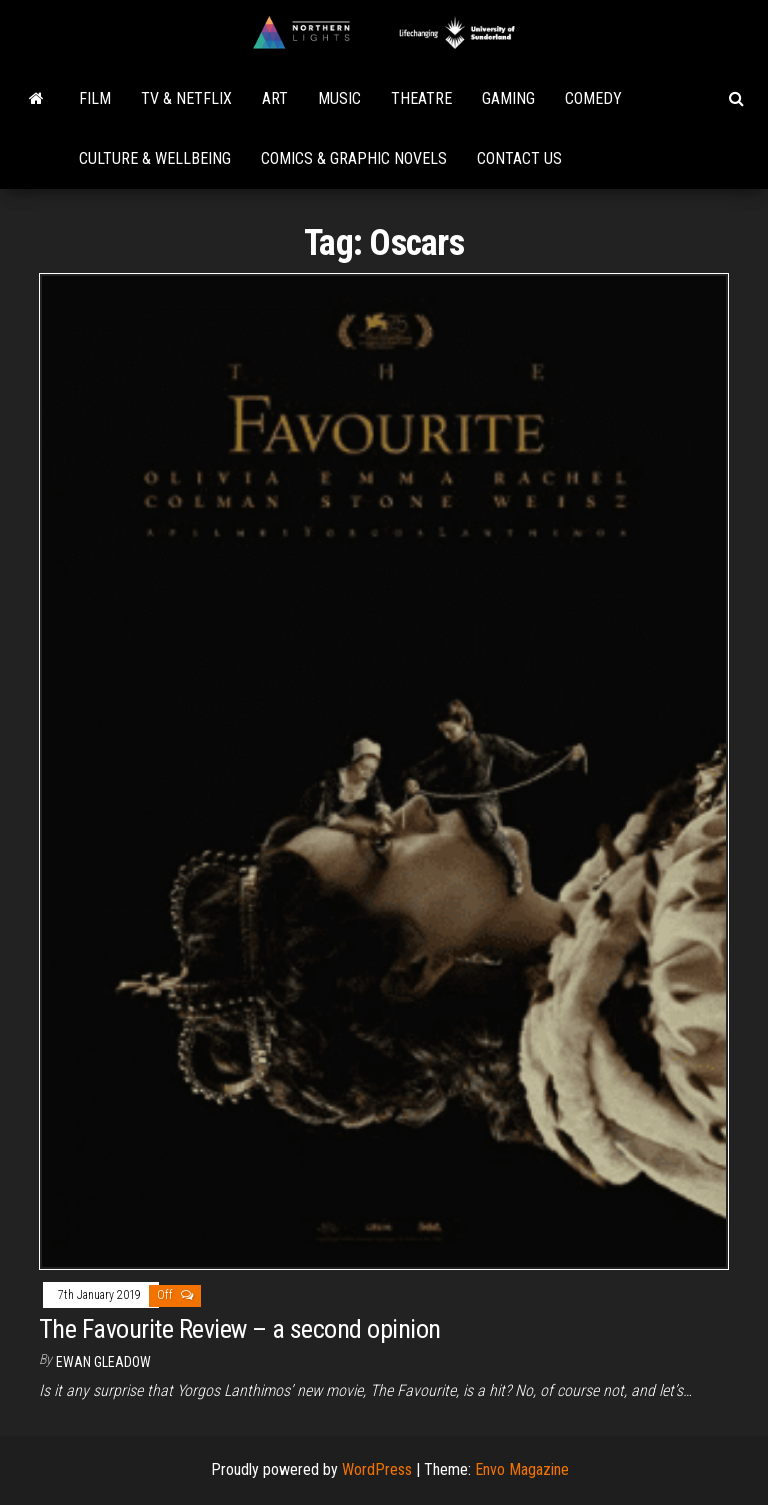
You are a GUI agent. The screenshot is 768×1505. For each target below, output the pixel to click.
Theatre (421, 98)
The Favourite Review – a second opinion (240, 1329)
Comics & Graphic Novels (354, 158)
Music (339, 98)
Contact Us (519, 158)
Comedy (593, 98)
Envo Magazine (522, 1469)
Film (95, 98)
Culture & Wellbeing (155, 158)
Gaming (508, 98)
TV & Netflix (186, 98)
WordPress (377, 1469)
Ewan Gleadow (103, 1362)
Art (275, 98)
